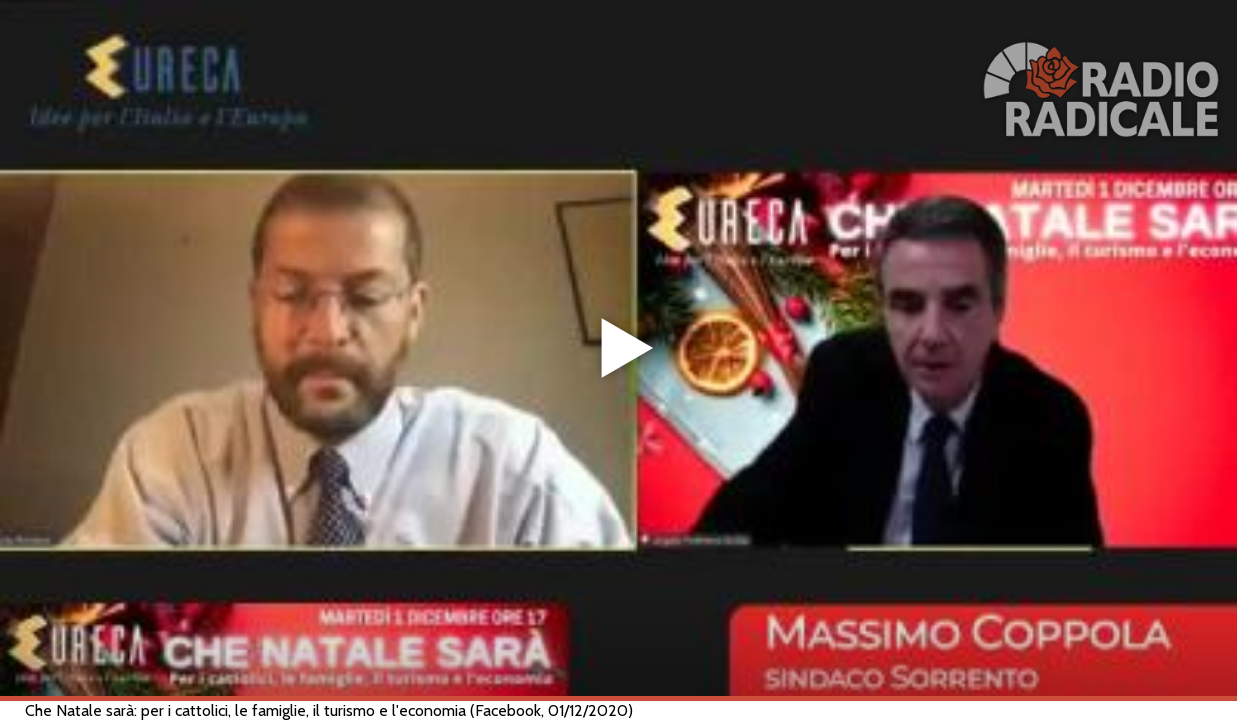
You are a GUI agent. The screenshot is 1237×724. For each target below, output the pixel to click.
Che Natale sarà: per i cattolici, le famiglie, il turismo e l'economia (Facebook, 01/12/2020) (329, 710)
